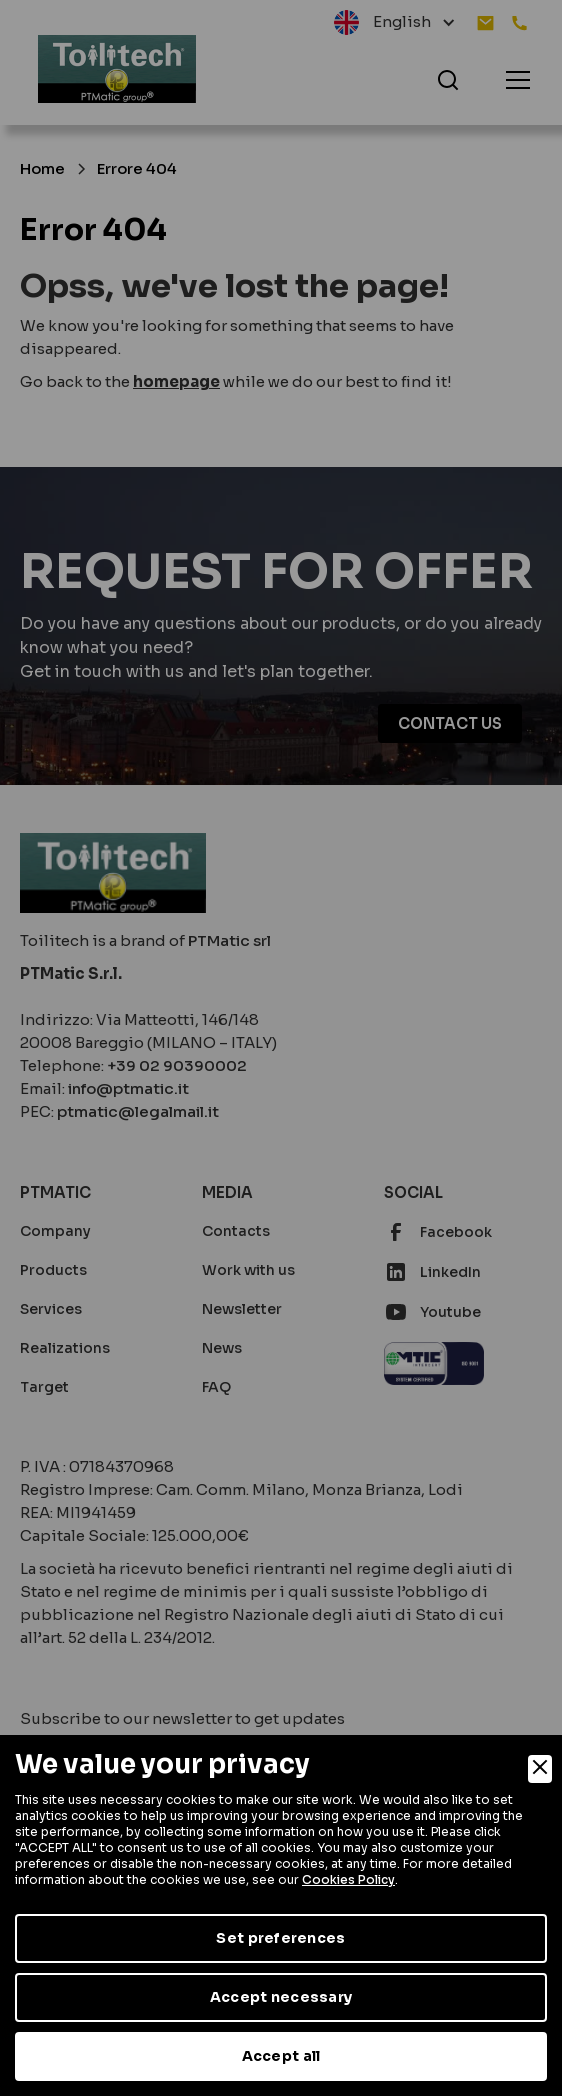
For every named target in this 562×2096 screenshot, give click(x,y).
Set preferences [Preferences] (280, 1938)
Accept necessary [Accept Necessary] (281, 1997)
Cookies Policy (348, 1879)
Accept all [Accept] (281, 2056)
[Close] (540, 1769)
